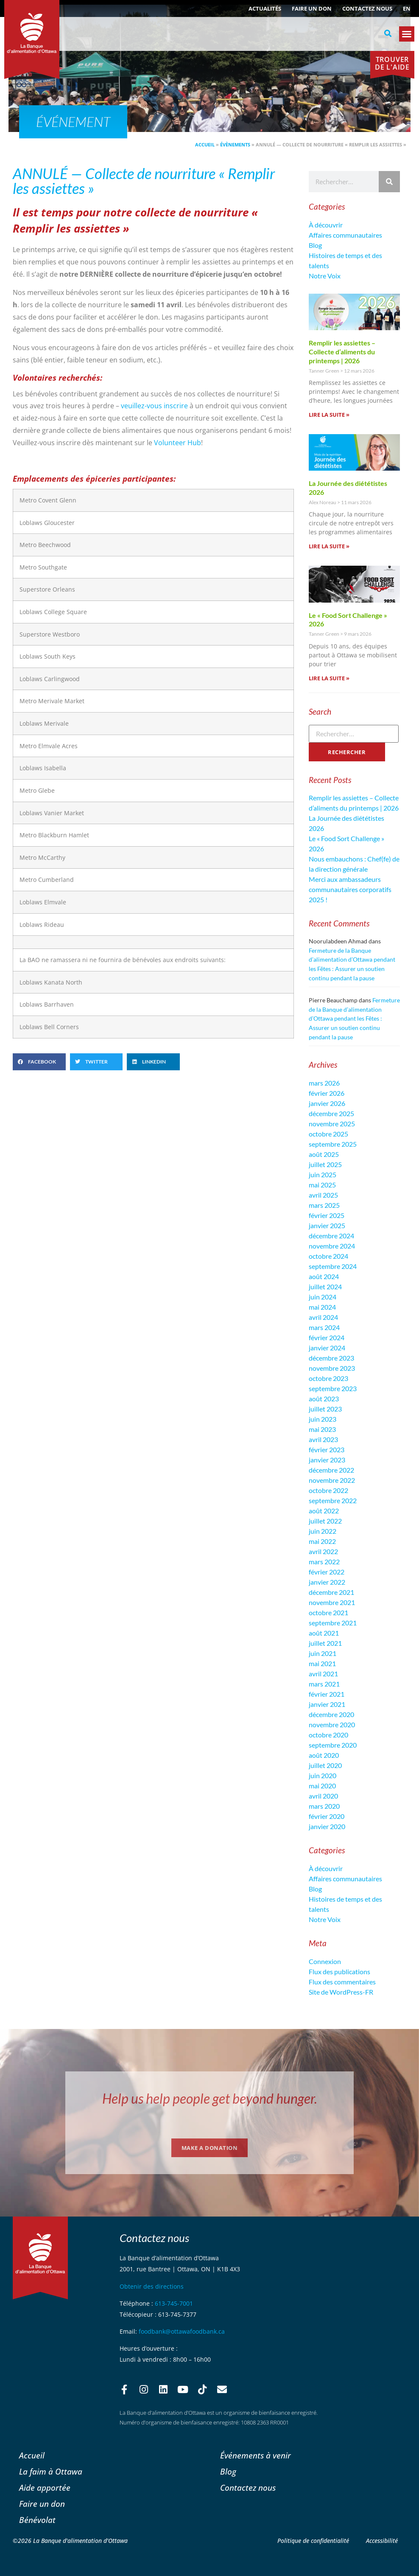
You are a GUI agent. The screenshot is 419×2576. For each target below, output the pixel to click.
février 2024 (326, 1337)
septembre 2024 (333, 1266)
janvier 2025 (327, 1225)
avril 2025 (323, 1195)
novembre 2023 (332, 1368)
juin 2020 (322, 1775)
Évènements (235, 144)
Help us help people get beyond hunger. (209, 2098)
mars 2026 (324, 1083)
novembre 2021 (332, 1602)
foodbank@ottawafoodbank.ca (182, 2331)
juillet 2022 (325, 1521)
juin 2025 (322, 1174)
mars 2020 (324, 1806)
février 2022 (326, 1572)
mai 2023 (322, 1429)
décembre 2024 (331, 1236)
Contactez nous (367, 8)
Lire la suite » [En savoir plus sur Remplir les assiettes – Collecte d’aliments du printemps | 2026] (329, 414)
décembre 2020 (331, 1714)
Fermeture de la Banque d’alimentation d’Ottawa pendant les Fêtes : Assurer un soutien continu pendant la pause (354, 1018)
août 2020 (324, 1755)
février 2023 (326, 1449)
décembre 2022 (331, 1470)
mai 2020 (322, 1786)
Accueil (205, 144)
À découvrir (326, 225)
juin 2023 (322, 1419)
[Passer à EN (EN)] (407, 8)
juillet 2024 (325, 1286)
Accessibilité (382, 2541)
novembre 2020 (332, 1724)
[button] (388, 33)
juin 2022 (322, 1531)
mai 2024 (322, 1307)
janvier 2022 (327, 1582)
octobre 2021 (328, 1612)
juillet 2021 (325, 1643)
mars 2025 (324, 1205)
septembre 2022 (333, 1500)
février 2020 (326, 1816)
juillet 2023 (325, 1409)
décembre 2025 (331, 1113)
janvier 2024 (327, 1348)
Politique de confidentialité (313, 2541)
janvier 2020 (327, 1826)
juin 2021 (322, 1653)
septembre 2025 (333, 1144)
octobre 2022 (328, 1490)
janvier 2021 (327, 1704)
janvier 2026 (327, 1103)
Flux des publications (339, 1971)
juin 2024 (322, 1297)
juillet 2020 (325, 1765)
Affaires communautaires (345, 235)
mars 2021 (324, 1684)
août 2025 (324, 1154)
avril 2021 (323, 1674)
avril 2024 (323, 1317)
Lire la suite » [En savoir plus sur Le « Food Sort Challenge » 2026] (329, 678)
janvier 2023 (327, 1460)
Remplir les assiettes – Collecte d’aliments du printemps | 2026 (342, 352)
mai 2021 (322, 1663)
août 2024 (324, 1276)
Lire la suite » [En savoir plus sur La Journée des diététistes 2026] (329, 546)
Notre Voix (325, 276)
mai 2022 (322, 1541)
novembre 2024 (332, 1246)
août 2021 (324, 1633)
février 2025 (326, 1215)
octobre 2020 (328, 1735)
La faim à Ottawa (50, 2471)
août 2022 (324, 1511)
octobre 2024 (328, 1256)
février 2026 (326, 1093)
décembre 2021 (331, 1592)
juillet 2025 (325, 1164)
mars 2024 (324, 1327)
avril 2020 (323, 1796)
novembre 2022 (332, 1480)
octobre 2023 (328, 1378)
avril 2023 (323, 1439)
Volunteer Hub (177, 442)
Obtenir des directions (152, 2286)
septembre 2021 (333, 1623)
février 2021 (326, 1694)
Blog (315, 245)
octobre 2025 (328, 1134)
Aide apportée (44, 2487)
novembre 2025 (332, 1124)
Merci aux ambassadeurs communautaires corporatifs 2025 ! (350, 889)
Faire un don (312, 8)
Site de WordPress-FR (341, 1992)
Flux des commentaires (342, 1982)
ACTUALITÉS (265, 8)
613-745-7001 (174, 2303)
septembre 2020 (333, 1745)
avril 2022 (323, 1551)
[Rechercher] (389, 181)
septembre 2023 (333, 1388)
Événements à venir (255, 2455)
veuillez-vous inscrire (154, 405)
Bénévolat (37, 2519)
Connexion (325, 1961)
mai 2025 (322, 1185)
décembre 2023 (331, 1358)
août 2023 (324, 1399)
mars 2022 (324, 1561)
